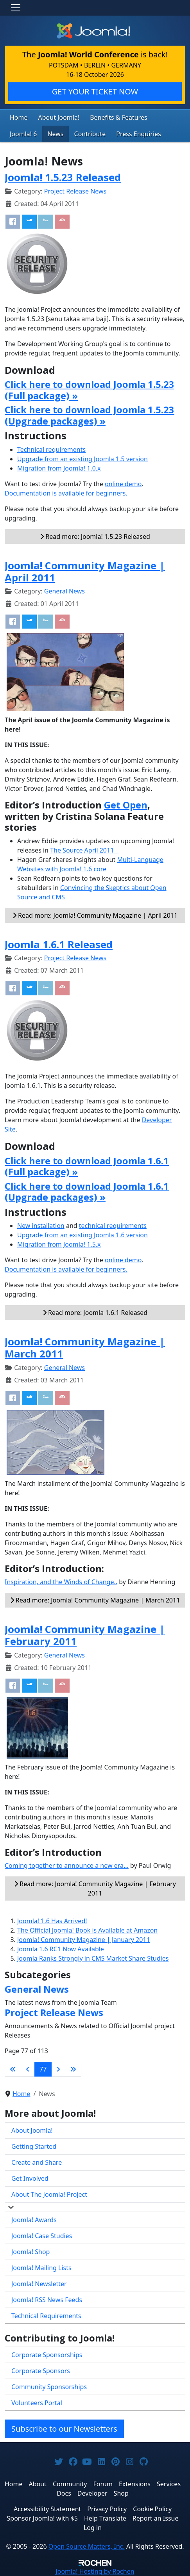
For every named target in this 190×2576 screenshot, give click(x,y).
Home (19, 117)
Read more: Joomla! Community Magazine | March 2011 (95, 1600)
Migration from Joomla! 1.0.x (59, 468)
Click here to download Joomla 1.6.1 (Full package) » (87, 1166)
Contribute (90, 134)
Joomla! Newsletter (39, 2283)
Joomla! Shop (30, 2251)
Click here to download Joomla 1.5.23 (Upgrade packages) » (89, 415)
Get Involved (29, 2178)
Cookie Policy (152, 2509)
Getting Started (33, 2146)
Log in (93, 2527)
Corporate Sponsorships (46, 2354)
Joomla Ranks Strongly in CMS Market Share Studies (92, 1958)
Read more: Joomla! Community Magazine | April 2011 (95, 915)
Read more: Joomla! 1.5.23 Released (95, 536)
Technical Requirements (46, 2315)
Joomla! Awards (34, 2219)
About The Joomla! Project (49, 2194)
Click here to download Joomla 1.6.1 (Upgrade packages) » (87, 1191)
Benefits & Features (118, 117)
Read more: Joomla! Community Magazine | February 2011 (95, 1888)
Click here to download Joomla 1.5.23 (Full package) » (89, 390)
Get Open (125, 805)
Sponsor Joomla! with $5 (42, 2518)
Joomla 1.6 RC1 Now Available (60, 1949)
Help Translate (105, 2518)
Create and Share (36, 2162)
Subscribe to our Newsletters (64, 2428)
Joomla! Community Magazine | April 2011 (85, 571)
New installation (41, 1225)
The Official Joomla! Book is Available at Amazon (87, 1930)
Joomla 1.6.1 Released (59, 944)
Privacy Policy (107, 2509)
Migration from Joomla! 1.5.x (59, 1244)
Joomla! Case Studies (41, 2235)
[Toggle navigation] (16, 8)
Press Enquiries (138, 134)
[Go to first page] (13, 2069)
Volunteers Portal (36, 2402)
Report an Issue (156, 2518)
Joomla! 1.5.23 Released (63, 177)
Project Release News (75, 191)
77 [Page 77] (43, 2069)
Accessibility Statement (47, 2509)
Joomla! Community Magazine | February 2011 (85, 1635)
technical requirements (113, 1225)
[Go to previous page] (28, 2069)
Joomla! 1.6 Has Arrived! (52, 1921)
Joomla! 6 (23, 134)
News (55, 134)
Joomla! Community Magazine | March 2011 (85, 1347)
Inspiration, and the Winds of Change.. (61, 1582)
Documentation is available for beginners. (66, 493)
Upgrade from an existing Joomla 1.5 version (82, 459)
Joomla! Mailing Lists (41, 2267)
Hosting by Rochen (95, 2571)
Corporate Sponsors (40, 2370)
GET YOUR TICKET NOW (95, 91)
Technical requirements (51, 449)
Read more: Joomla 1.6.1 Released (95, 1312)
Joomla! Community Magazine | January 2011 (83, 1939)
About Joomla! (59, 117)
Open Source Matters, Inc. (86, 2546)
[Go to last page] (73, 2069)
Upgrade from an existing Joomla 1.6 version (82, 1235)
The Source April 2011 (84, 850)
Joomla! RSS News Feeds (46, 2299)
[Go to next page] (58, 2069)
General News (64, 591)
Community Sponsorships (49, 2386)
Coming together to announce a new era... (67, 1865)
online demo (123, 484)
